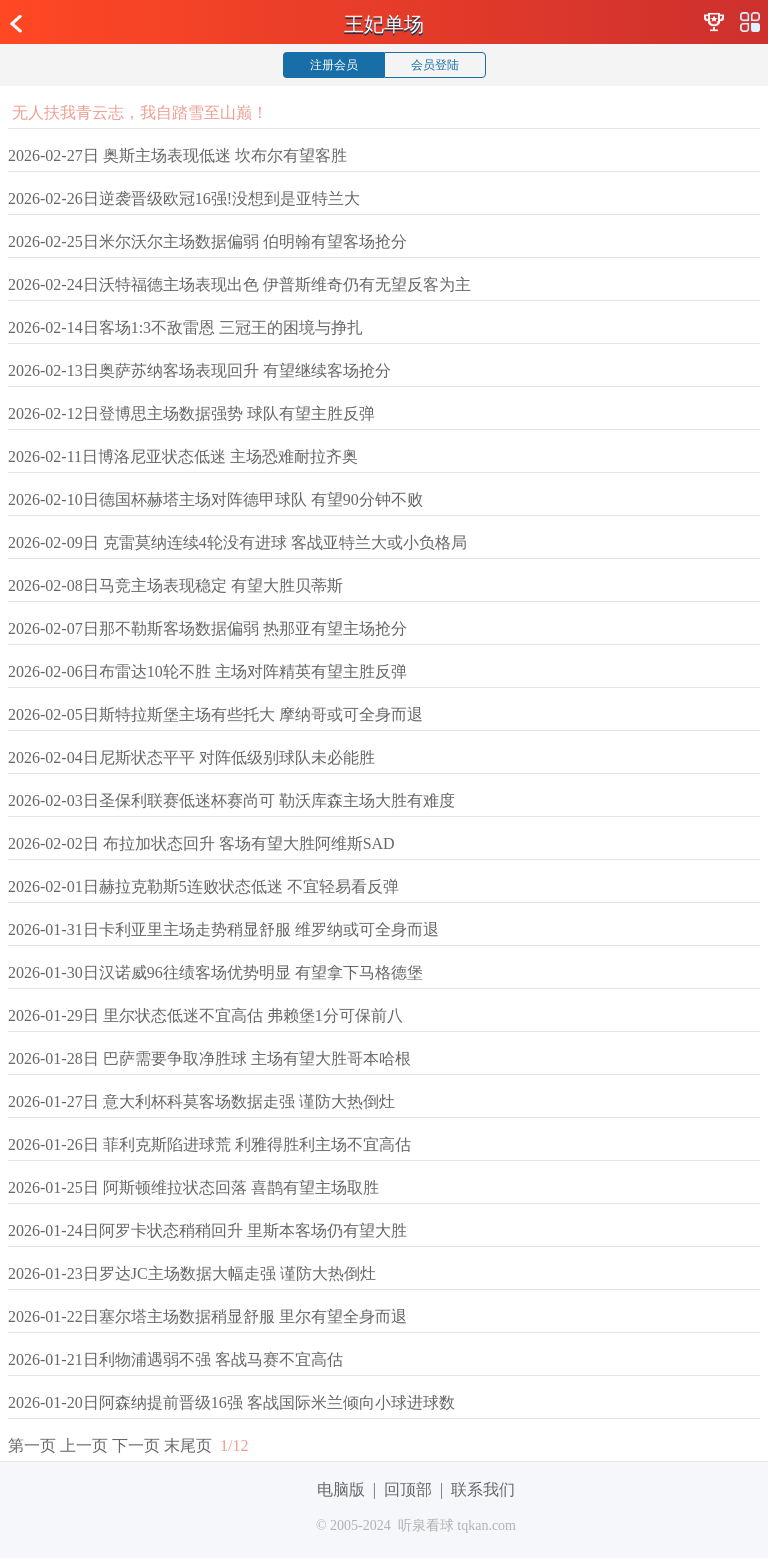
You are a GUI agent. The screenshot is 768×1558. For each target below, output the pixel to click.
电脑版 (341, 1489)
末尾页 (188, 1445)
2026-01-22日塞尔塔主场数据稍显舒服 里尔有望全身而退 (207, 1316)
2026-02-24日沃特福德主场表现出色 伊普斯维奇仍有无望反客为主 (239, 284)
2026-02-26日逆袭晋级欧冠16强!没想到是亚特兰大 (184, 198)
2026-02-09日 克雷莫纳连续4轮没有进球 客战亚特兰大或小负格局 (237, 542)
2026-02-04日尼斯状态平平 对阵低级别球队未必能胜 (191, 757)
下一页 (136, 1445)
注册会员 (334, 65)
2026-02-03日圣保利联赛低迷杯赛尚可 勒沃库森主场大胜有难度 (231, 800)
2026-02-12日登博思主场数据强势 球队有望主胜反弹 (191, 413)
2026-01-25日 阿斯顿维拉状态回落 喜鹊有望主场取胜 (193, 1187)
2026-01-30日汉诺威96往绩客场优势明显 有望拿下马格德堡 (215, 972)
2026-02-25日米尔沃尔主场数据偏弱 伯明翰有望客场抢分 (207, 241)
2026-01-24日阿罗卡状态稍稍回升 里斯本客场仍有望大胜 (207, 1230)
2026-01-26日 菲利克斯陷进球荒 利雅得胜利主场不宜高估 (209, 1144)
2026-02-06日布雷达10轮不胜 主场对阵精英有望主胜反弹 (207, 671)
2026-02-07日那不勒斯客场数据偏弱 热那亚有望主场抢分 (207, 628)
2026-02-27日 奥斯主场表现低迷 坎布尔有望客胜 (177, 155)
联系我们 (483, 1489)
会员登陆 (435, 65)
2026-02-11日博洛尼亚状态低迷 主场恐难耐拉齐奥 (183, 456)
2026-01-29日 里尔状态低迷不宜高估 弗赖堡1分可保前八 (205, 1015)
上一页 (84, 1445)
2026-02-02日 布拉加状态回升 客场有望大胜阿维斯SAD (201, 843)
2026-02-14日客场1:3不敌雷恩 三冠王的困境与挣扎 (185, 327)
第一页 (32, 1445)
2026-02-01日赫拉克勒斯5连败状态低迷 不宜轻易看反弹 (203, 886)
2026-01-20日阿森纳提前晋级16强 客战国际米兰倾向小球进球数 (231, 1402)
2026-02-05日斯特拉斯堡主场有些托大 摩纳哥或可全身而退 (215, 714)
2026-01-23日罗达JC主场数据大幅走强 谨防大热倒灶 (192, 1273)
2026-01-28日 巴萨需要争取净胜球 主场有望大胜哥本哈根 (209, 1058)
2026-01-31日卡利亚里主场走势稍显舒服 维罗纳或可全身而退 (223, 929)
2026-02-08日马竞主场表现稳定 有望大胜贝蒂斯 (175, 585)
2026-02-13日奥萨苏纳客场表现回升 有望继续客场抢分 (199, 370)
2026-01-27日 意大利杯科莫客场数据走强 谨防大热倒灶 (201, 1101)
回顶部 (408, 1489)
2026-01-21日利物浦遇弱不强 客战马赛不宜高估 (175, 1359)
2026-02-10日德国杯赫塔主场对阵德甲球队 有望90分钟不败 (215, 499)
